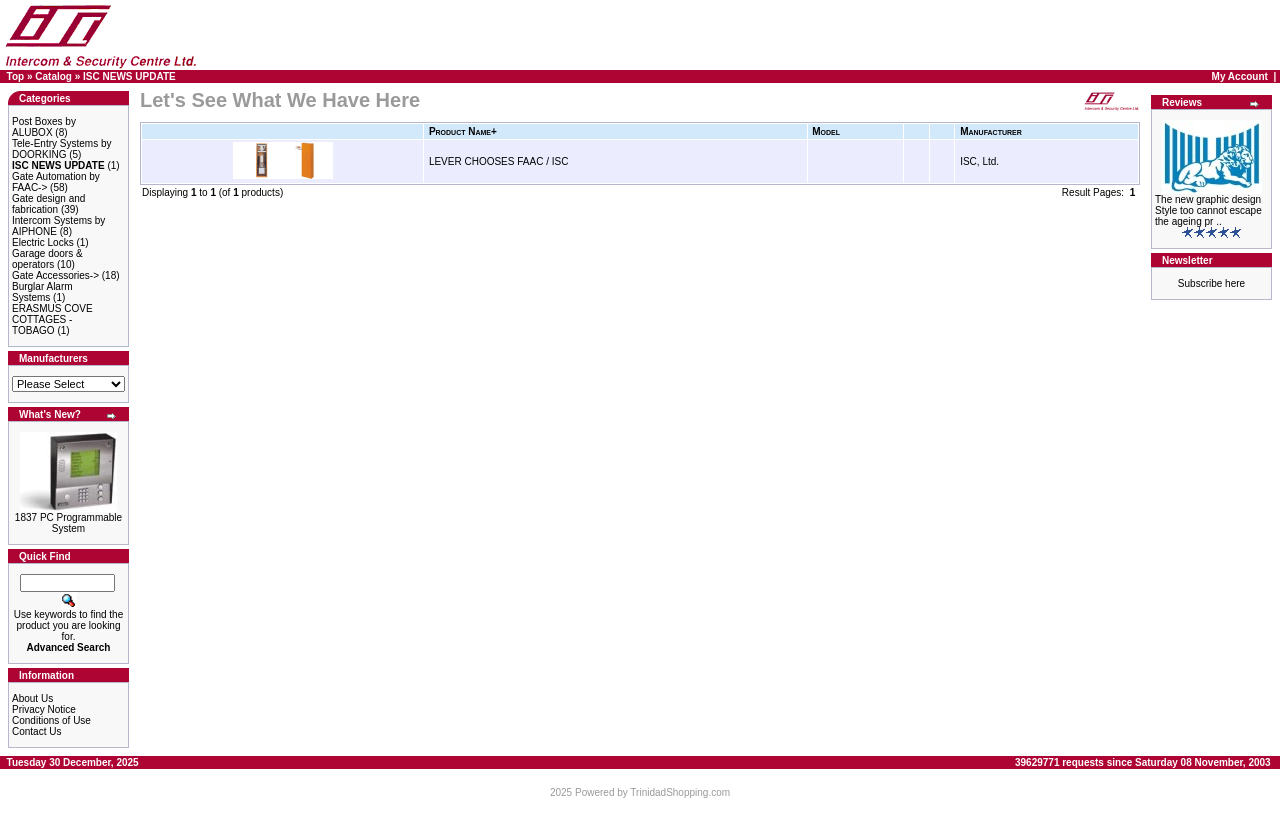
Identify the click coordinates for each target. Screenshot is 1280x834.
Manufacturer (991, 131)
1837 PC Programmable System (68, 523)
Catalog (53, 76)
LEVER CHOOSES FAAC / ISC (498, 161)
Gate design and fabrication (48, 204)
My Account (1240, 76)
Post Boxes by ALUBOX (44, 127)
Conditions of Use (51, 720)
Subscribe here (1211, 283)
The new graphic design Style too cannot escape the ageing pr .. (1208, 210)
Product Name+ (463, 131)
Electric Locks (43, 242)
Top (16, 76)
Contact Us (36, 731)
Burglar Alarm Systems (42, 292)
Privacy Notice (44, 709)
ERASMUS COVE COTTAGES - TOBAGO (52, 319)
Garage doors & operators (47, 259)
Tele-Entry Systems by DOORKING (61, 149)
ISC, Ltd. (979, 161)
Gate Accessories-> (55, 275)
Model (826, 131)
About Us (32, 698)
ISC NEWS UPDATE (129, 76)
